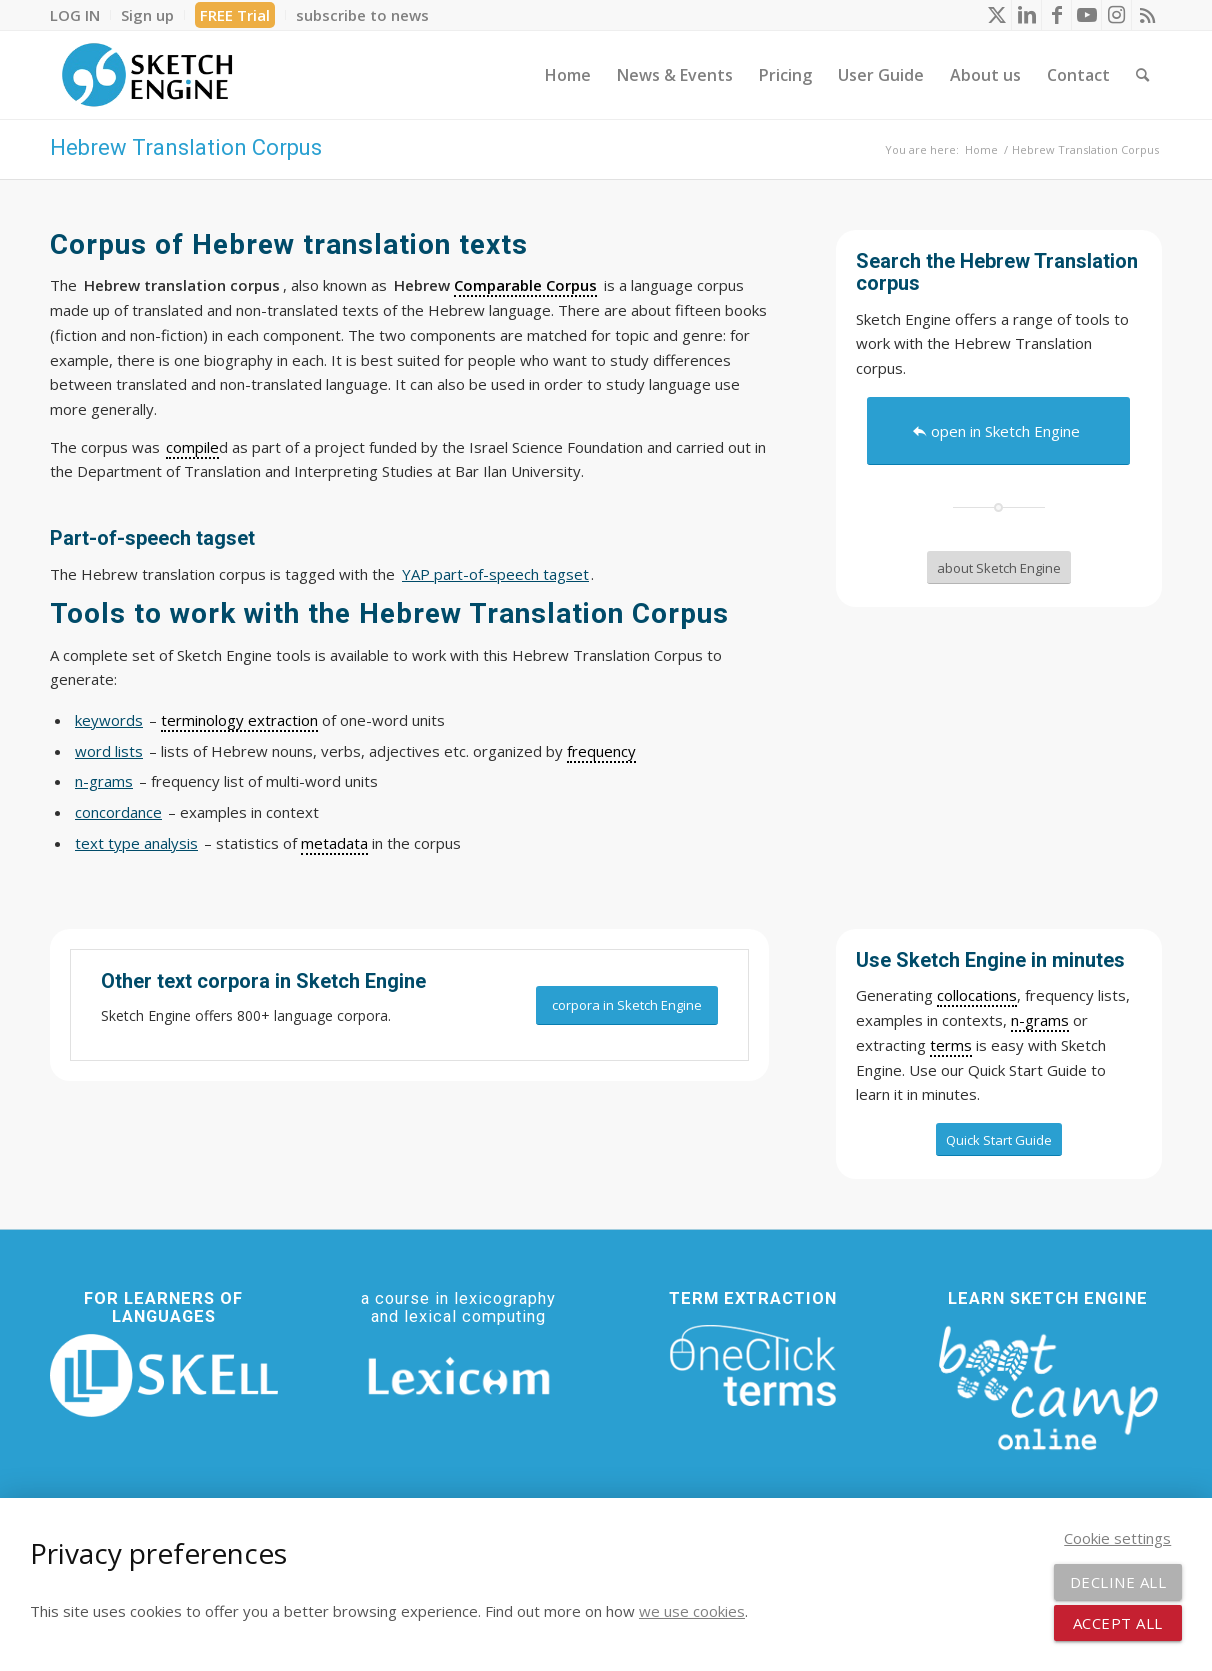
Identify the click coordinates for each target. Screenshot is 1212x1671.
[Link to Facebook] (1056, 15)
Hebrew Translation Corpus (186, 147)
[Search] (1142, 75)
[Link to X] (996, 15)
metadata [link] (334, 843)
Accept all (1118, 1623)
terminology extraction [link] (239, 720)
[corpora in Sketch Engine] (627, 1005)
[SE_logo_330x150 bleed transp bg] (147, 75)
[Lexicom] (459, 1376)
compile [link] (192, 447)
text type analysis (136, 843)
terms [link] (951, 1045)
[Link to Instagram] (1116, 15)
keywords (109, 720)
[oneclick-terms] (753, 1366)
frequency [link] (601, 751)
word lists (109, 751)
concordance (118, 812)
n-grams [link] (1040, 1020)
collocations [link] (977, 995)
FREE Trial (235, 15)
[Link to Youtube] (1086, 15)
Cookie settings (1117, 1538)
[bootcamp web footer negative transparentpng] (1048, 1386)
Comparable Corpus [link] (525, 285)
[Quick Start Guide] (999, 1140)
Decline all (1118, 1582)
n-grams (104, 781)
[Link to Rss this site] (1147, 15)
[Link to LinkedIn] (1026, 15)
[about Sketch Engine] (999, 568)
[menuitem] (80, 15)
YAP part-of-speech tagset (495, 574)
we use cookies (692, 1611)
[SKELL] (164, 1375)
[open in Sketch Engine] (998, 431)
